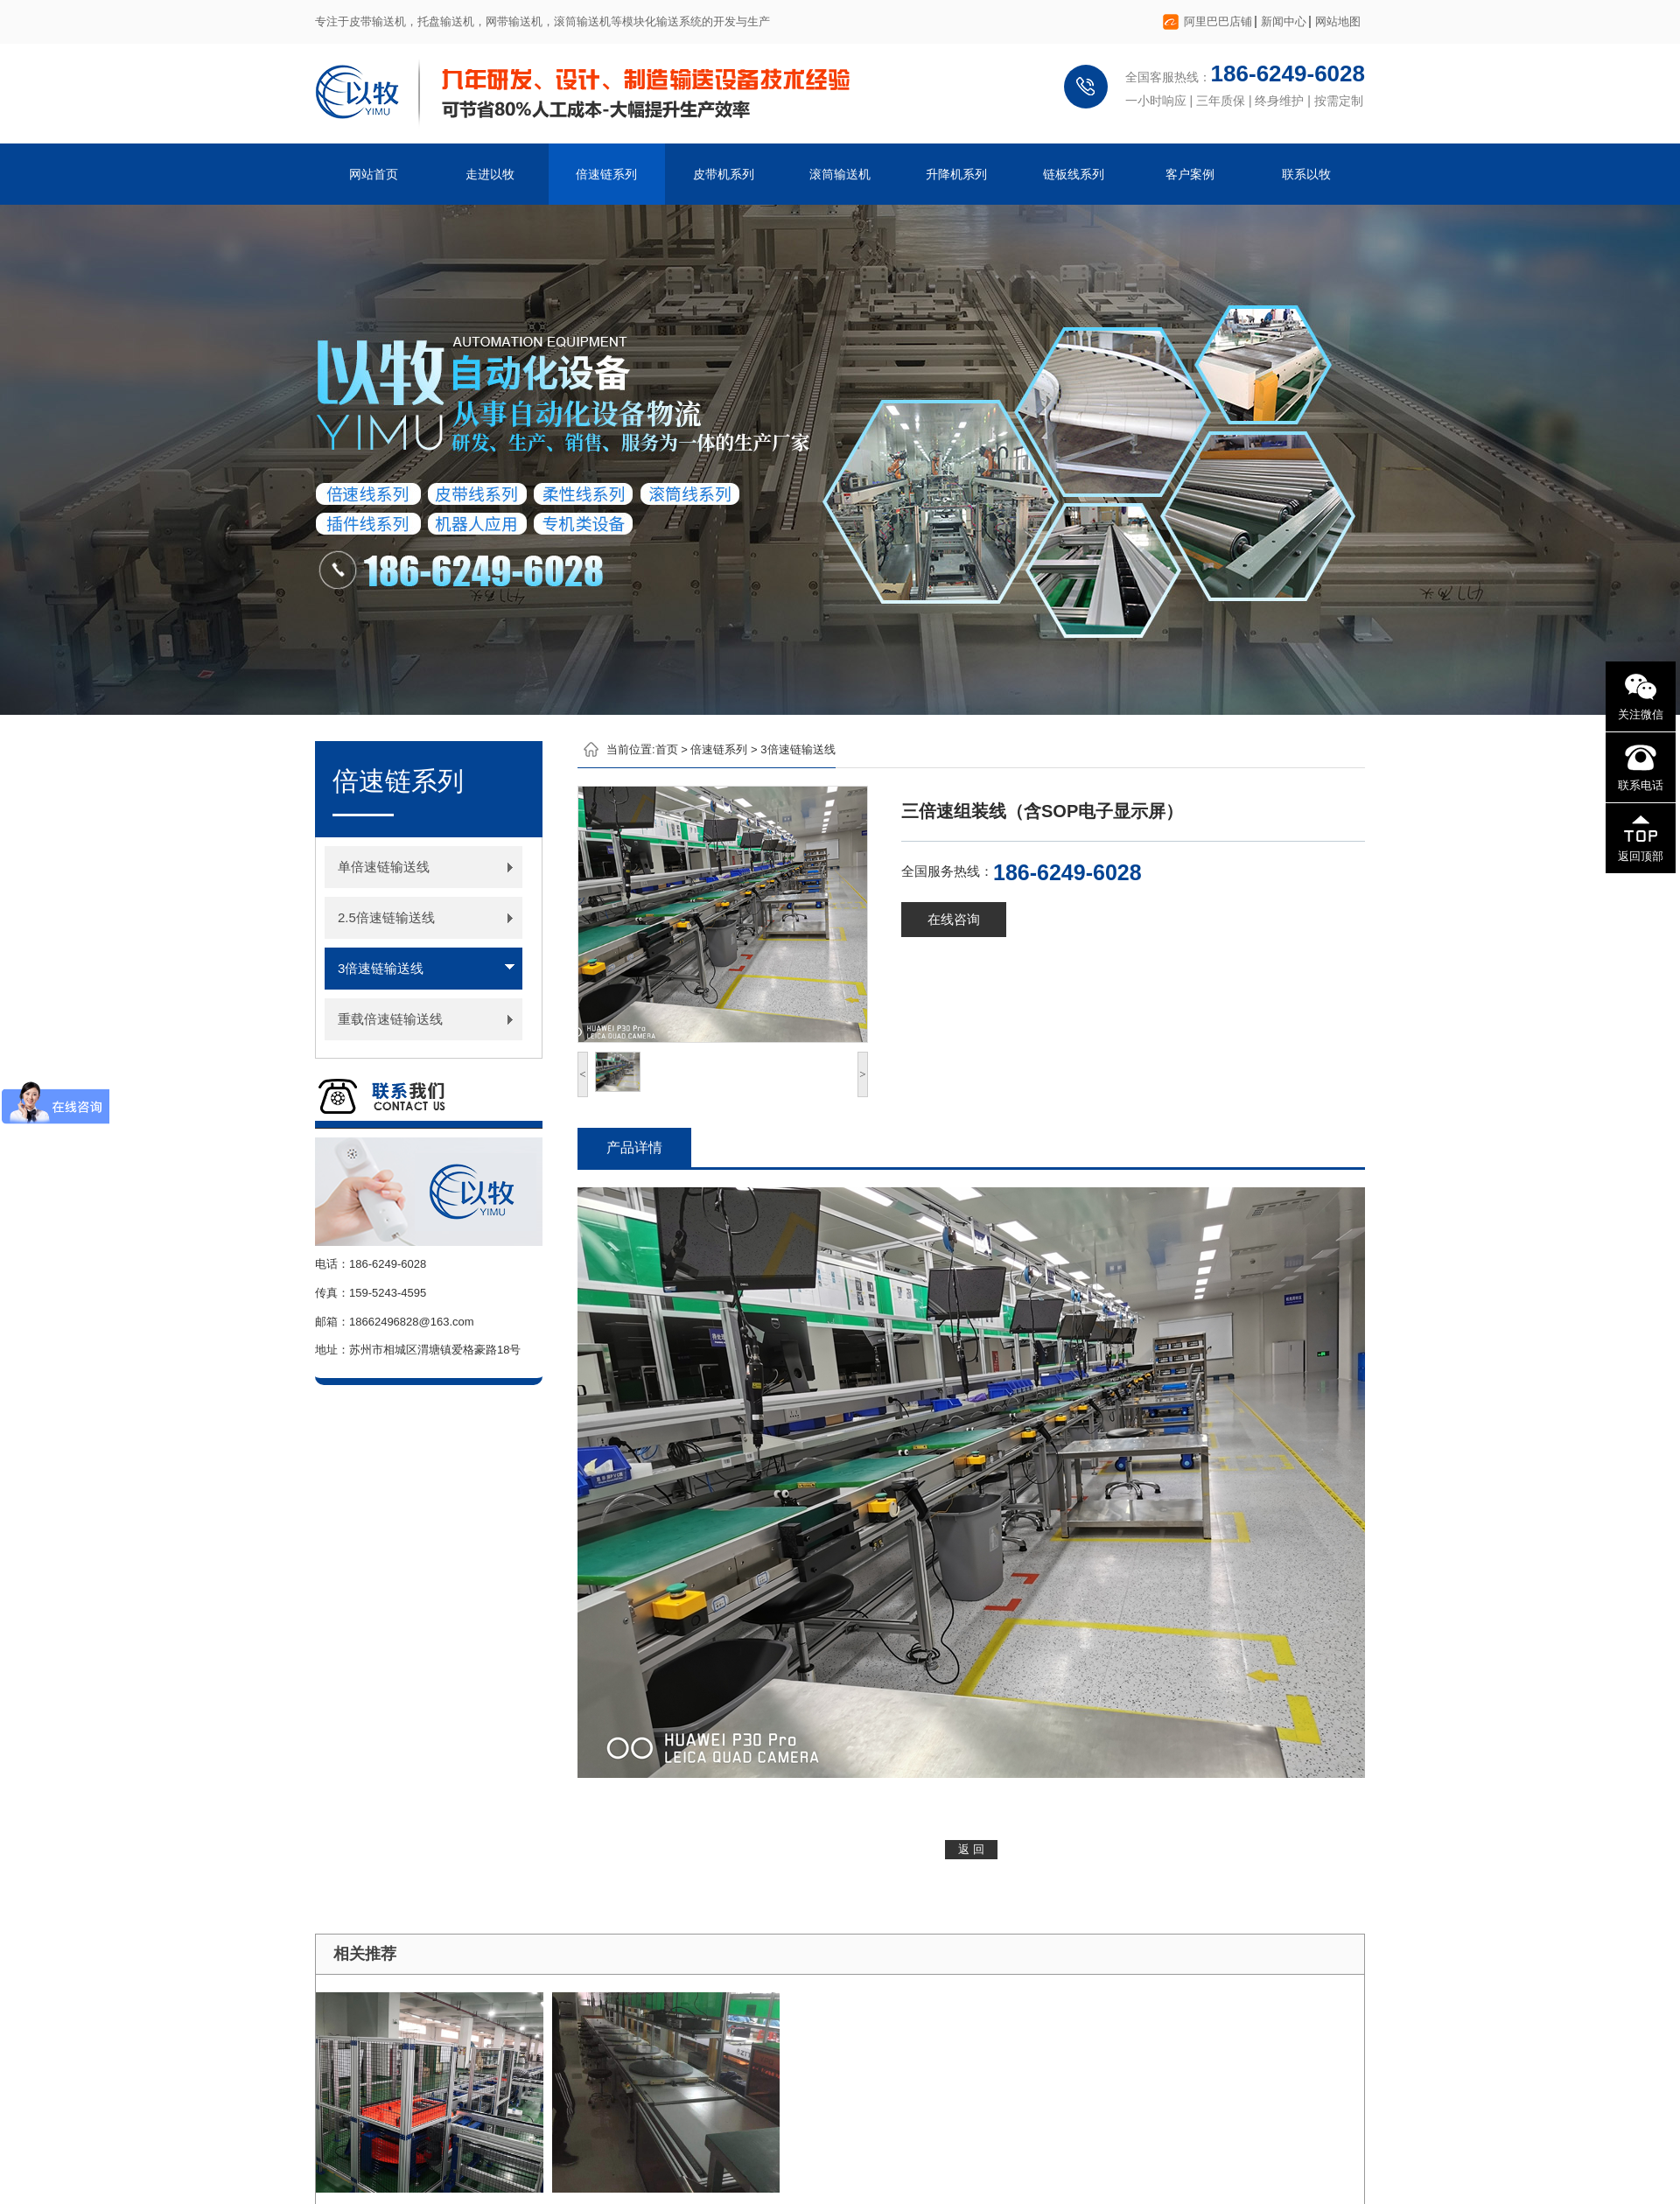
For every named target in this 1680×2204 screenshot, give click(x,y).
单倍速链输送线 (384, 866)
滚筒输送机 (840, 174)
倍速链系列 (606, 174)
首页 (666, 749)
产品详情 (634, 1147)
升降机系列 (956, 174)
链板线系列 (1073, 174)
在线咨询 (954, 919)
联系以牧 (1306, 174)
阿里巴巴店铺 (1218, 21)
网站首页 (373, 174)
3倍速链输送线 (381, 968)
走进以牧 (490, 174)
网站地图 (1338, 21)
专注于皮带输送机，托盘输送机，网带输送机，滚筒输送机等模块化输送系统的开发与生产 (542, 21)
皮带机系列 (723, 174)
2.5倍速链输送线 (386, 917)
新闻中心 (1283, 21)
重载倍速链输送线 (390, 1018)
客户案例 (1190, 174)
